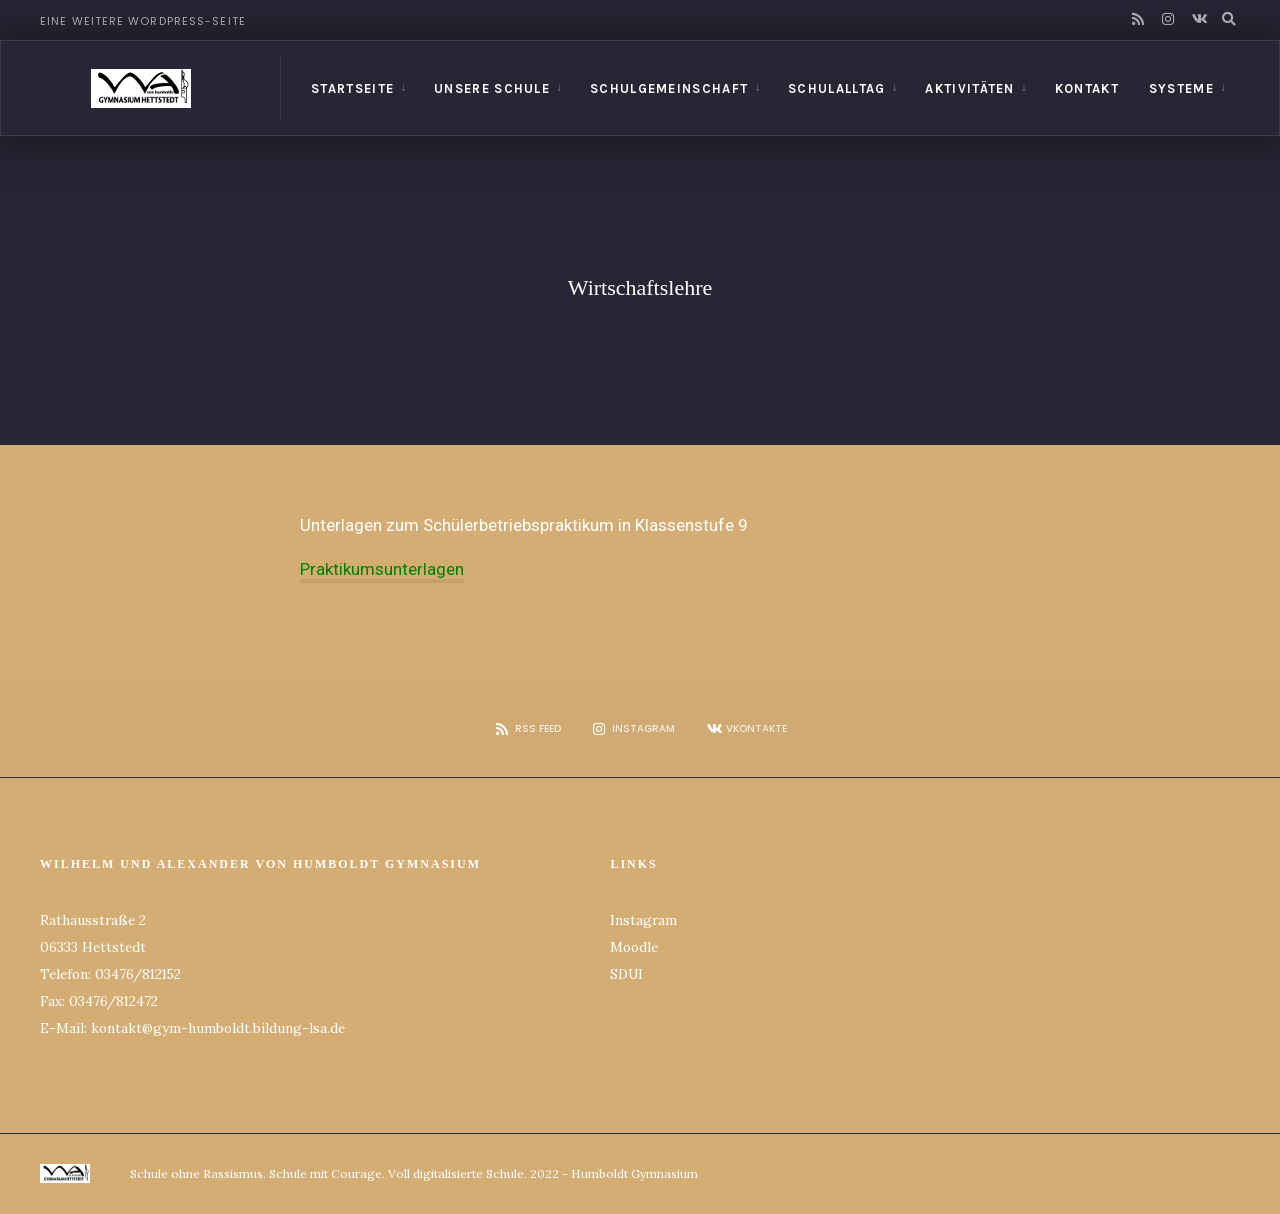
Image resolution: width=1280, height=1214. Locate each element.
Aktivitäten (969, 88)
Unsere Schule (492, 88)
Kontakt (1087, 88)
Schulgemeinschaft (669, 88)
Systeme (1181, 88)
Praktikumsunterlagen (382, 569)
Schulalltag (836, 88)
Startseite (352, 88)
